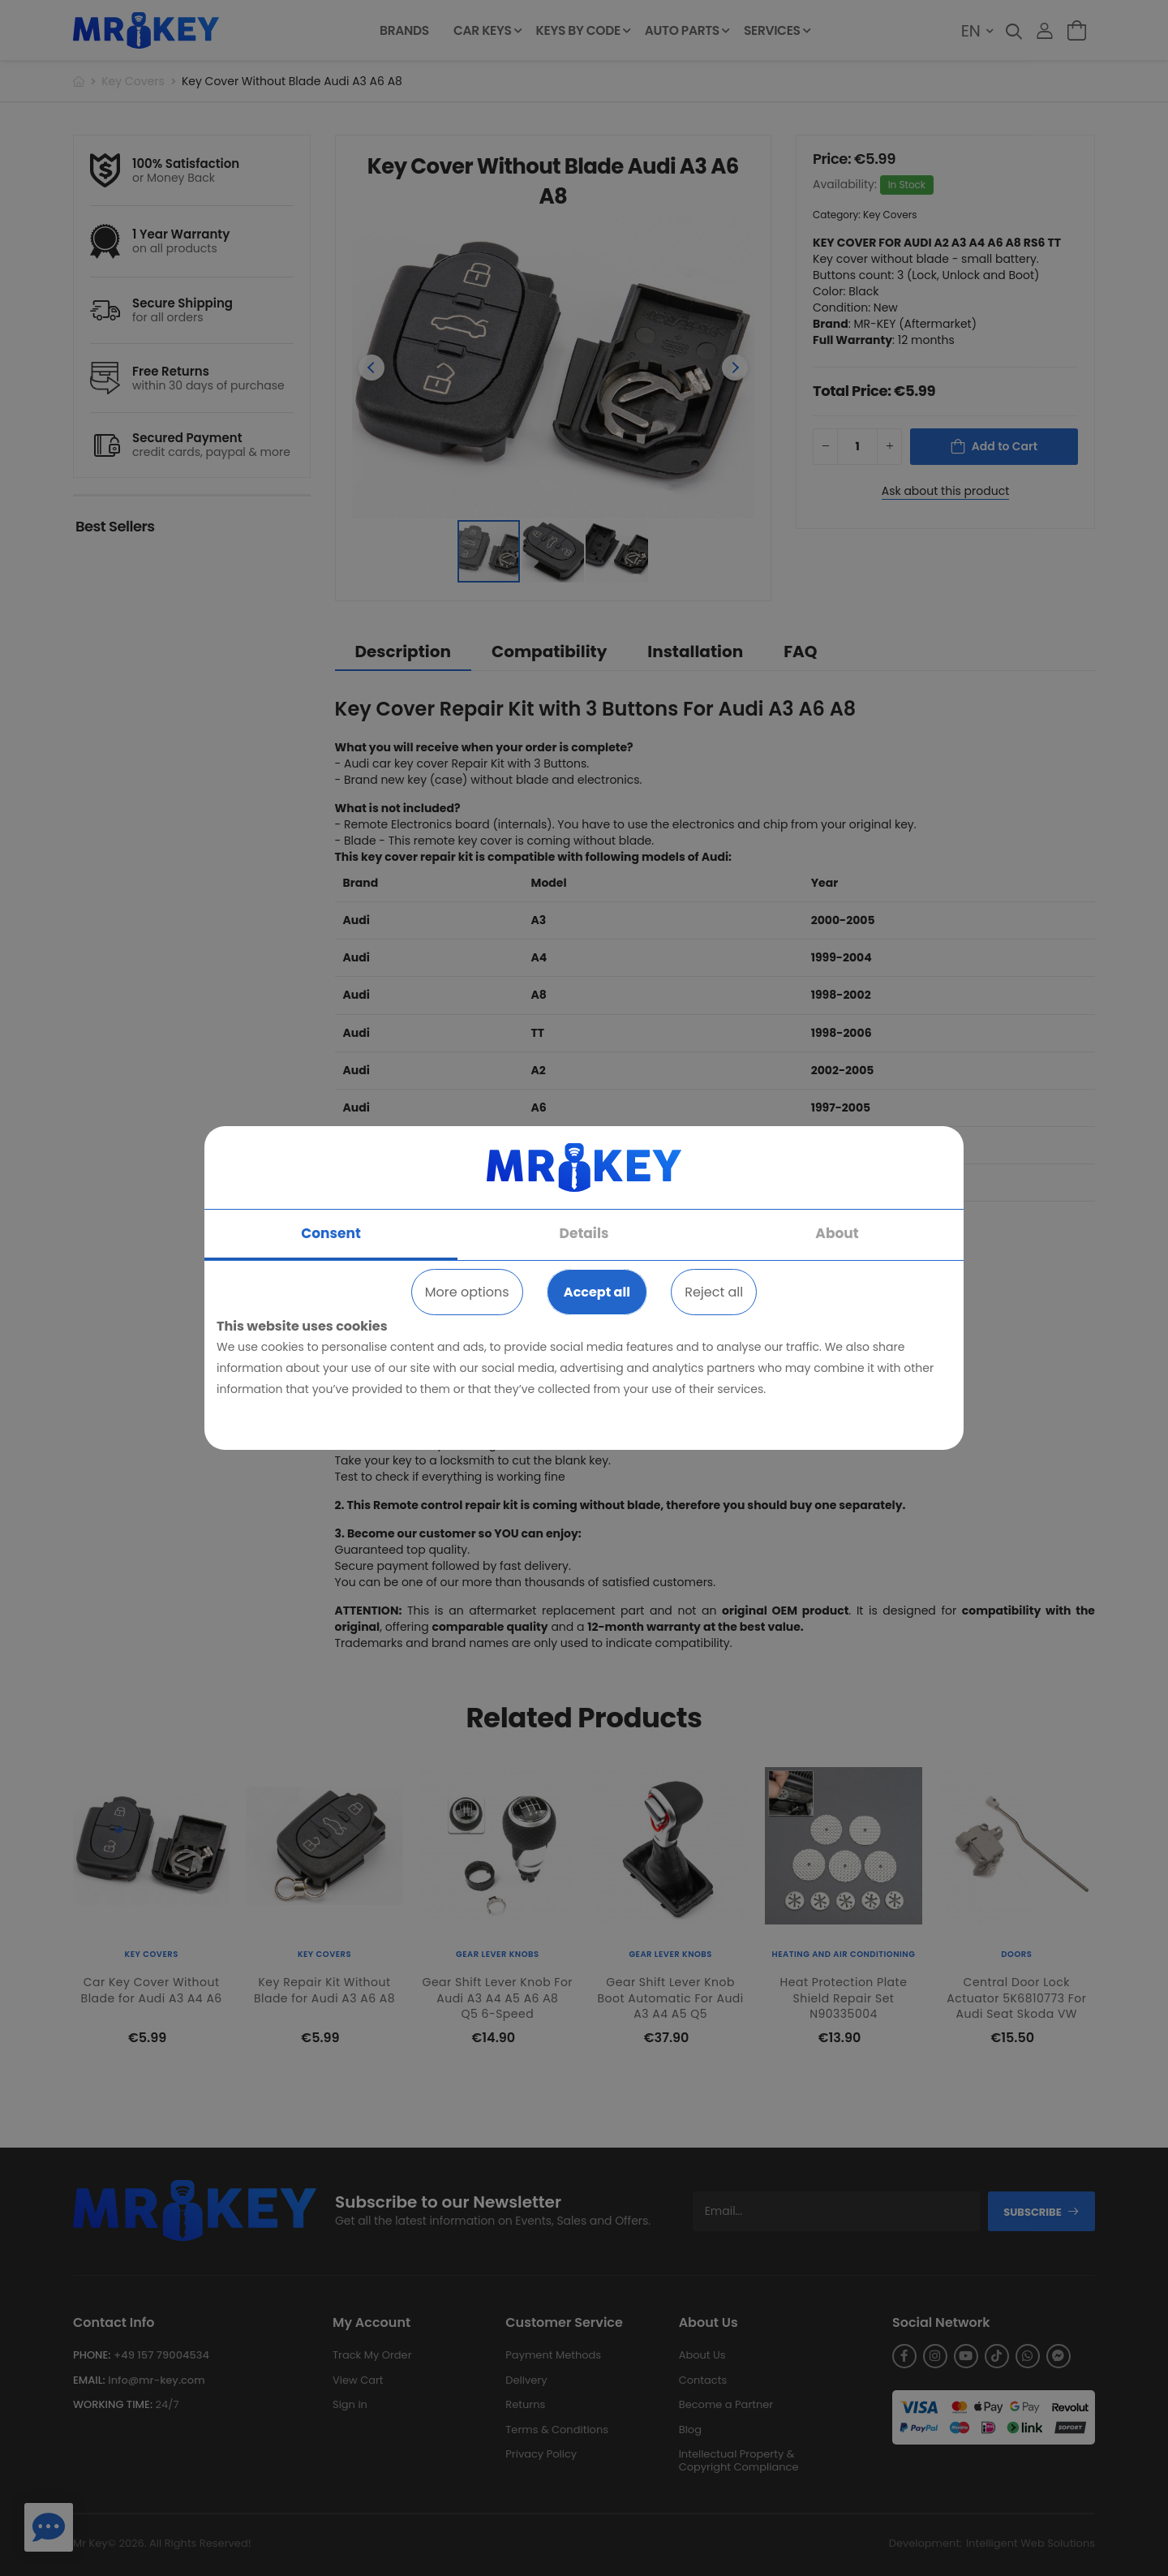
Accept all (597, 1292)
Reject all (714, 1292)
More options (467, 1292)
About (836, 1233)
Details (584, 1233)
